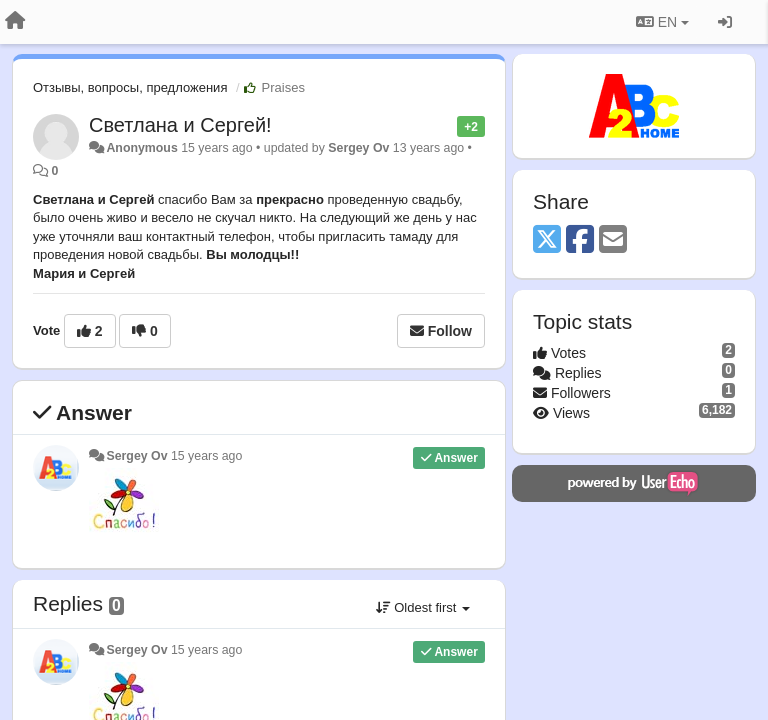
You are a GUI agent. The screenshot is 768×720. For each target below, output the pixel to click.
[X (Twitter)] (547, 240)
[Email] (613, 240)
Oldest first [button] (423, 607)
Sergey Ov (358, 148)
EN (662, 22)
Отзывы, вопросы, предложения (130, 87)
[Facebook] (580, 240)
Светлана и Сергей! (180, 125)
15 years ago (206, 456)
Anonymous (141, 148)
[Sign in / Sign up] (725, 22)
